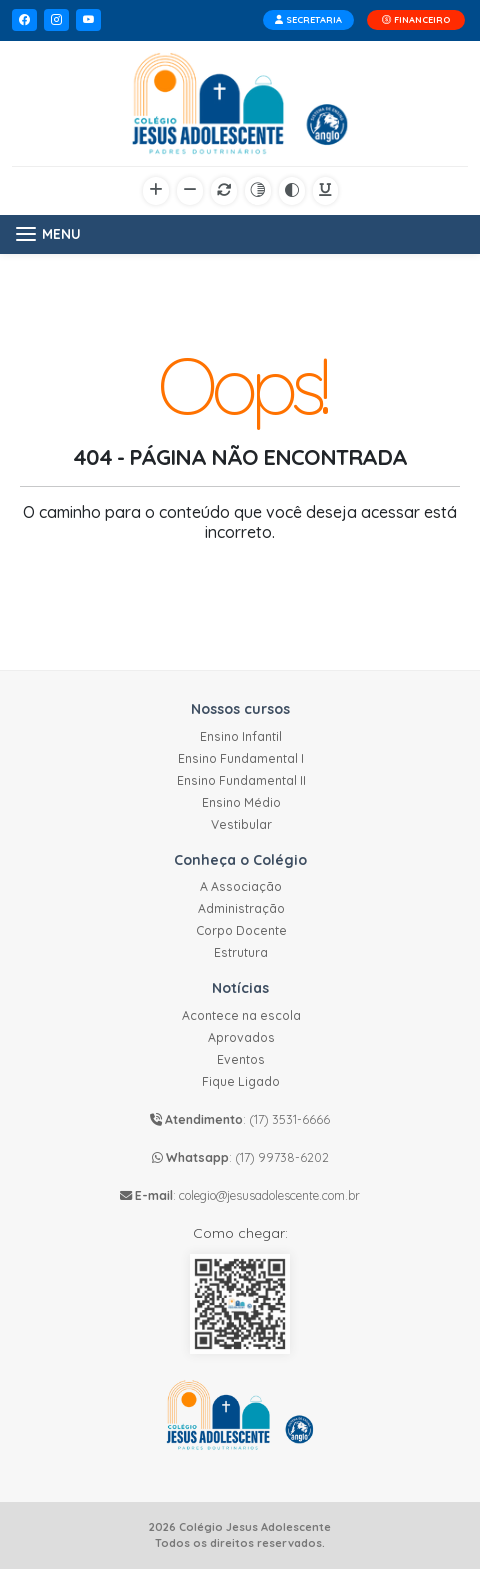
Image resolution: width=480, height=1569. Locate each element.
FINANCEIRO (416, 19)
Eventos (241, 1059)
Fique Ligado (241, 1081)
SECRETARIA (308, 19)
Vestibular (241, 824)
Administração (241, 908)
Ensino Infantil (241, 736)
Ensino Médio (241, 802)
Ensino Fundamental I (241, 758)
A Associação (241, 886)
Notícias (240, 988)
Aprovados (241, 1037)
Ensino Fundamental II (241, 780)
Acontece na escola (241, 1015)
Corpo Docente (241, 930)
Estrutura (241, 952)
